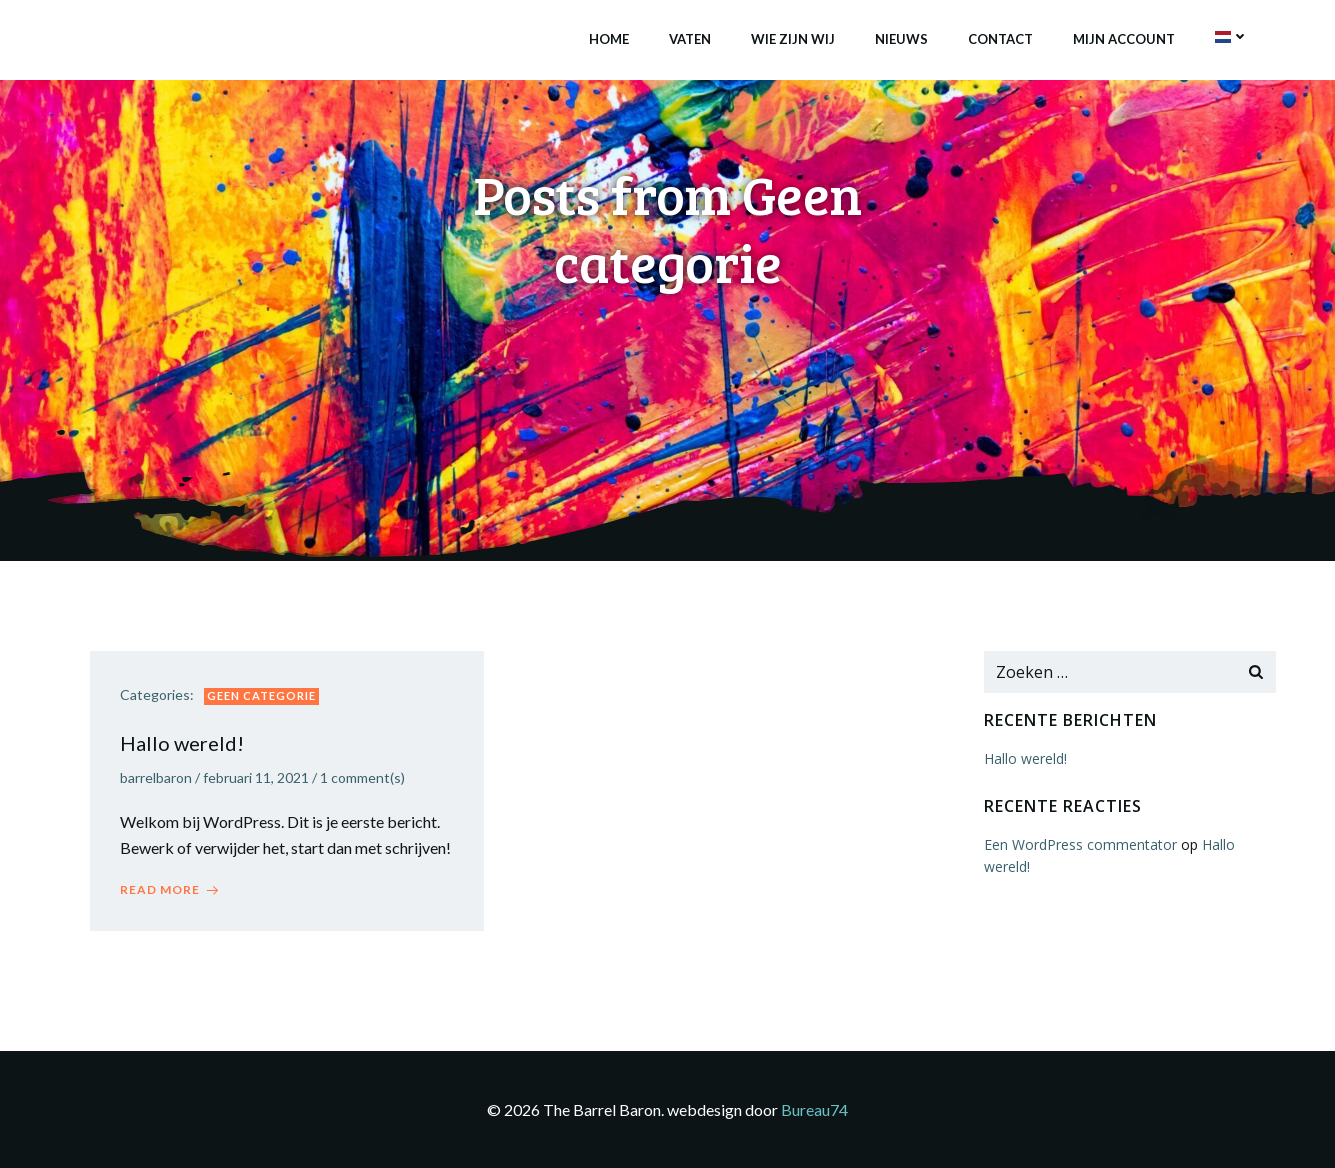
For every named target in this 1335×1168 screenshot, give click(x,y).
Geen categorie (261, 695)
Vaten (690, 39)
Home (609, 39)
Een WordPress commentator (1080, 844)
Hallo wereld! (1025, 758)
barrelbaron (156, 777)
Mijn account (1124, 39)
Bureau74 (814, 1109)
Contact (1000, 39)
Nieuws (901, 39)
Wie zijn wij (793, 39)
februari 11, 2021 (256, 777)
